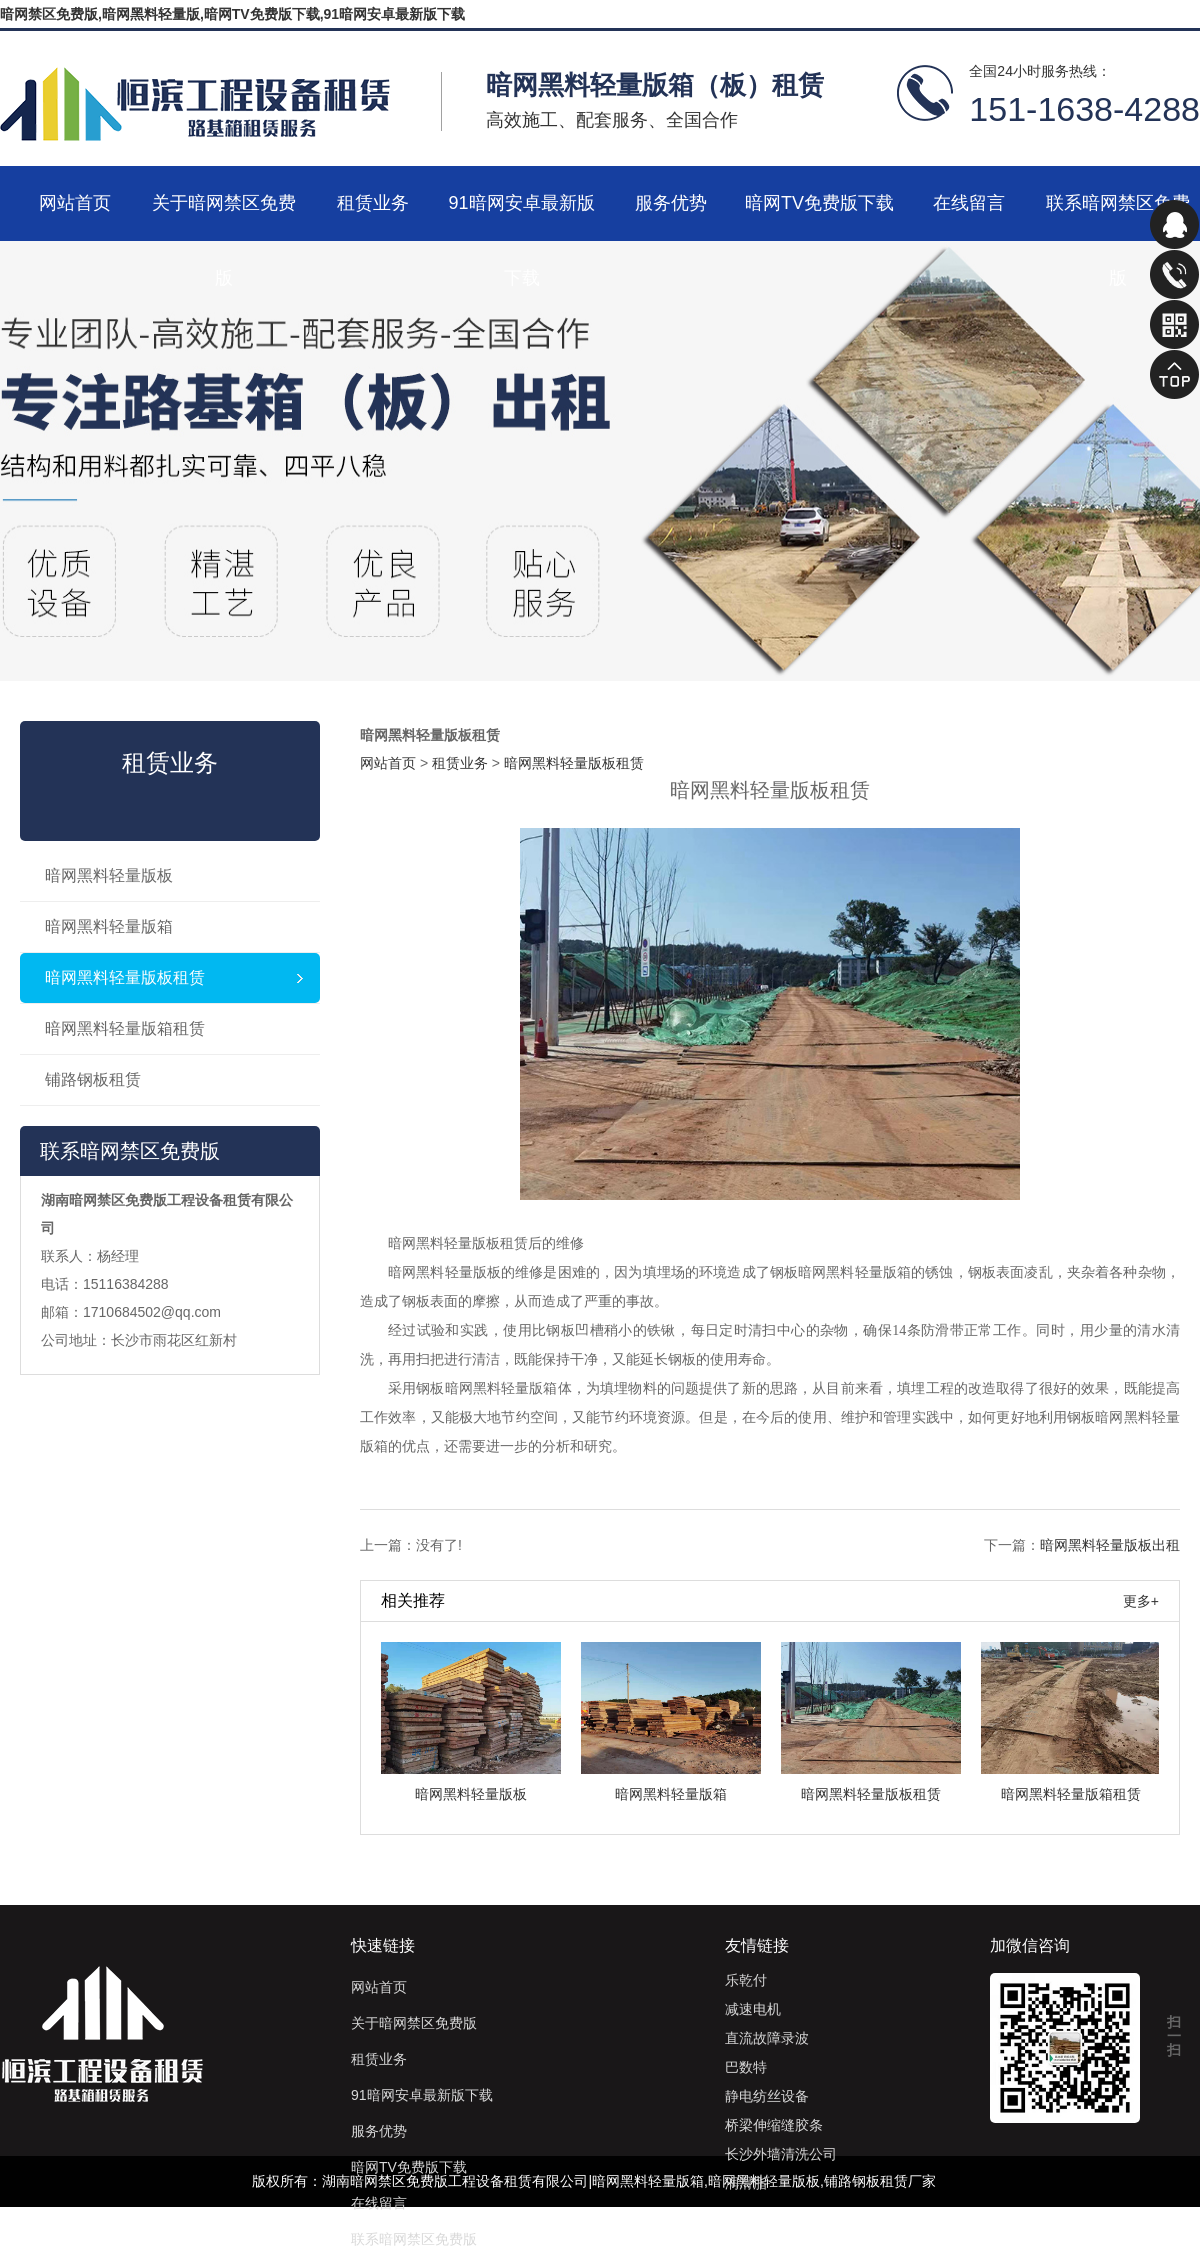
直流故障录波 (767, 2038)
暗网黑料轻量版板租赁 (125, 977)
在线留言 (969, 203)
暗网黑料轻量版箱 (109, 926)
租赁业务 (373, 203)
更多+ (1141, 1601)
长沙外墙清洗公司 (781, 2154)
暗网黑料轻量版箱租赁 (125, 1028)
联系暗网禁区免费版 (1118, 217)
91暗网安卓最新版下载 (521, 217)
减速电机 (753, 2009)
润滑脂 (746, 2183)
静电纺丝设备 (767, 2096)
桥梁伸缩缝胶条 (774, 2125)
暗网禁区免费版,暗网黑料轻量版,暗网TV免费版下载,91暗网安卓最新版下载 (232, 14)
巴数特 (746, 2067)
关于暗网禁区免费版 (224, 217)
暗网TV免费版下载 (819, 203)
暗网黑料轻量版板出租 (1110, 1545)
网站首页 (75, 203)
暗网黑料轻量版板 (109, 875)
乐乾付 (746, 1980)
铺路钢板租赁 (93, 1079)
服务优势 (671, 203)
